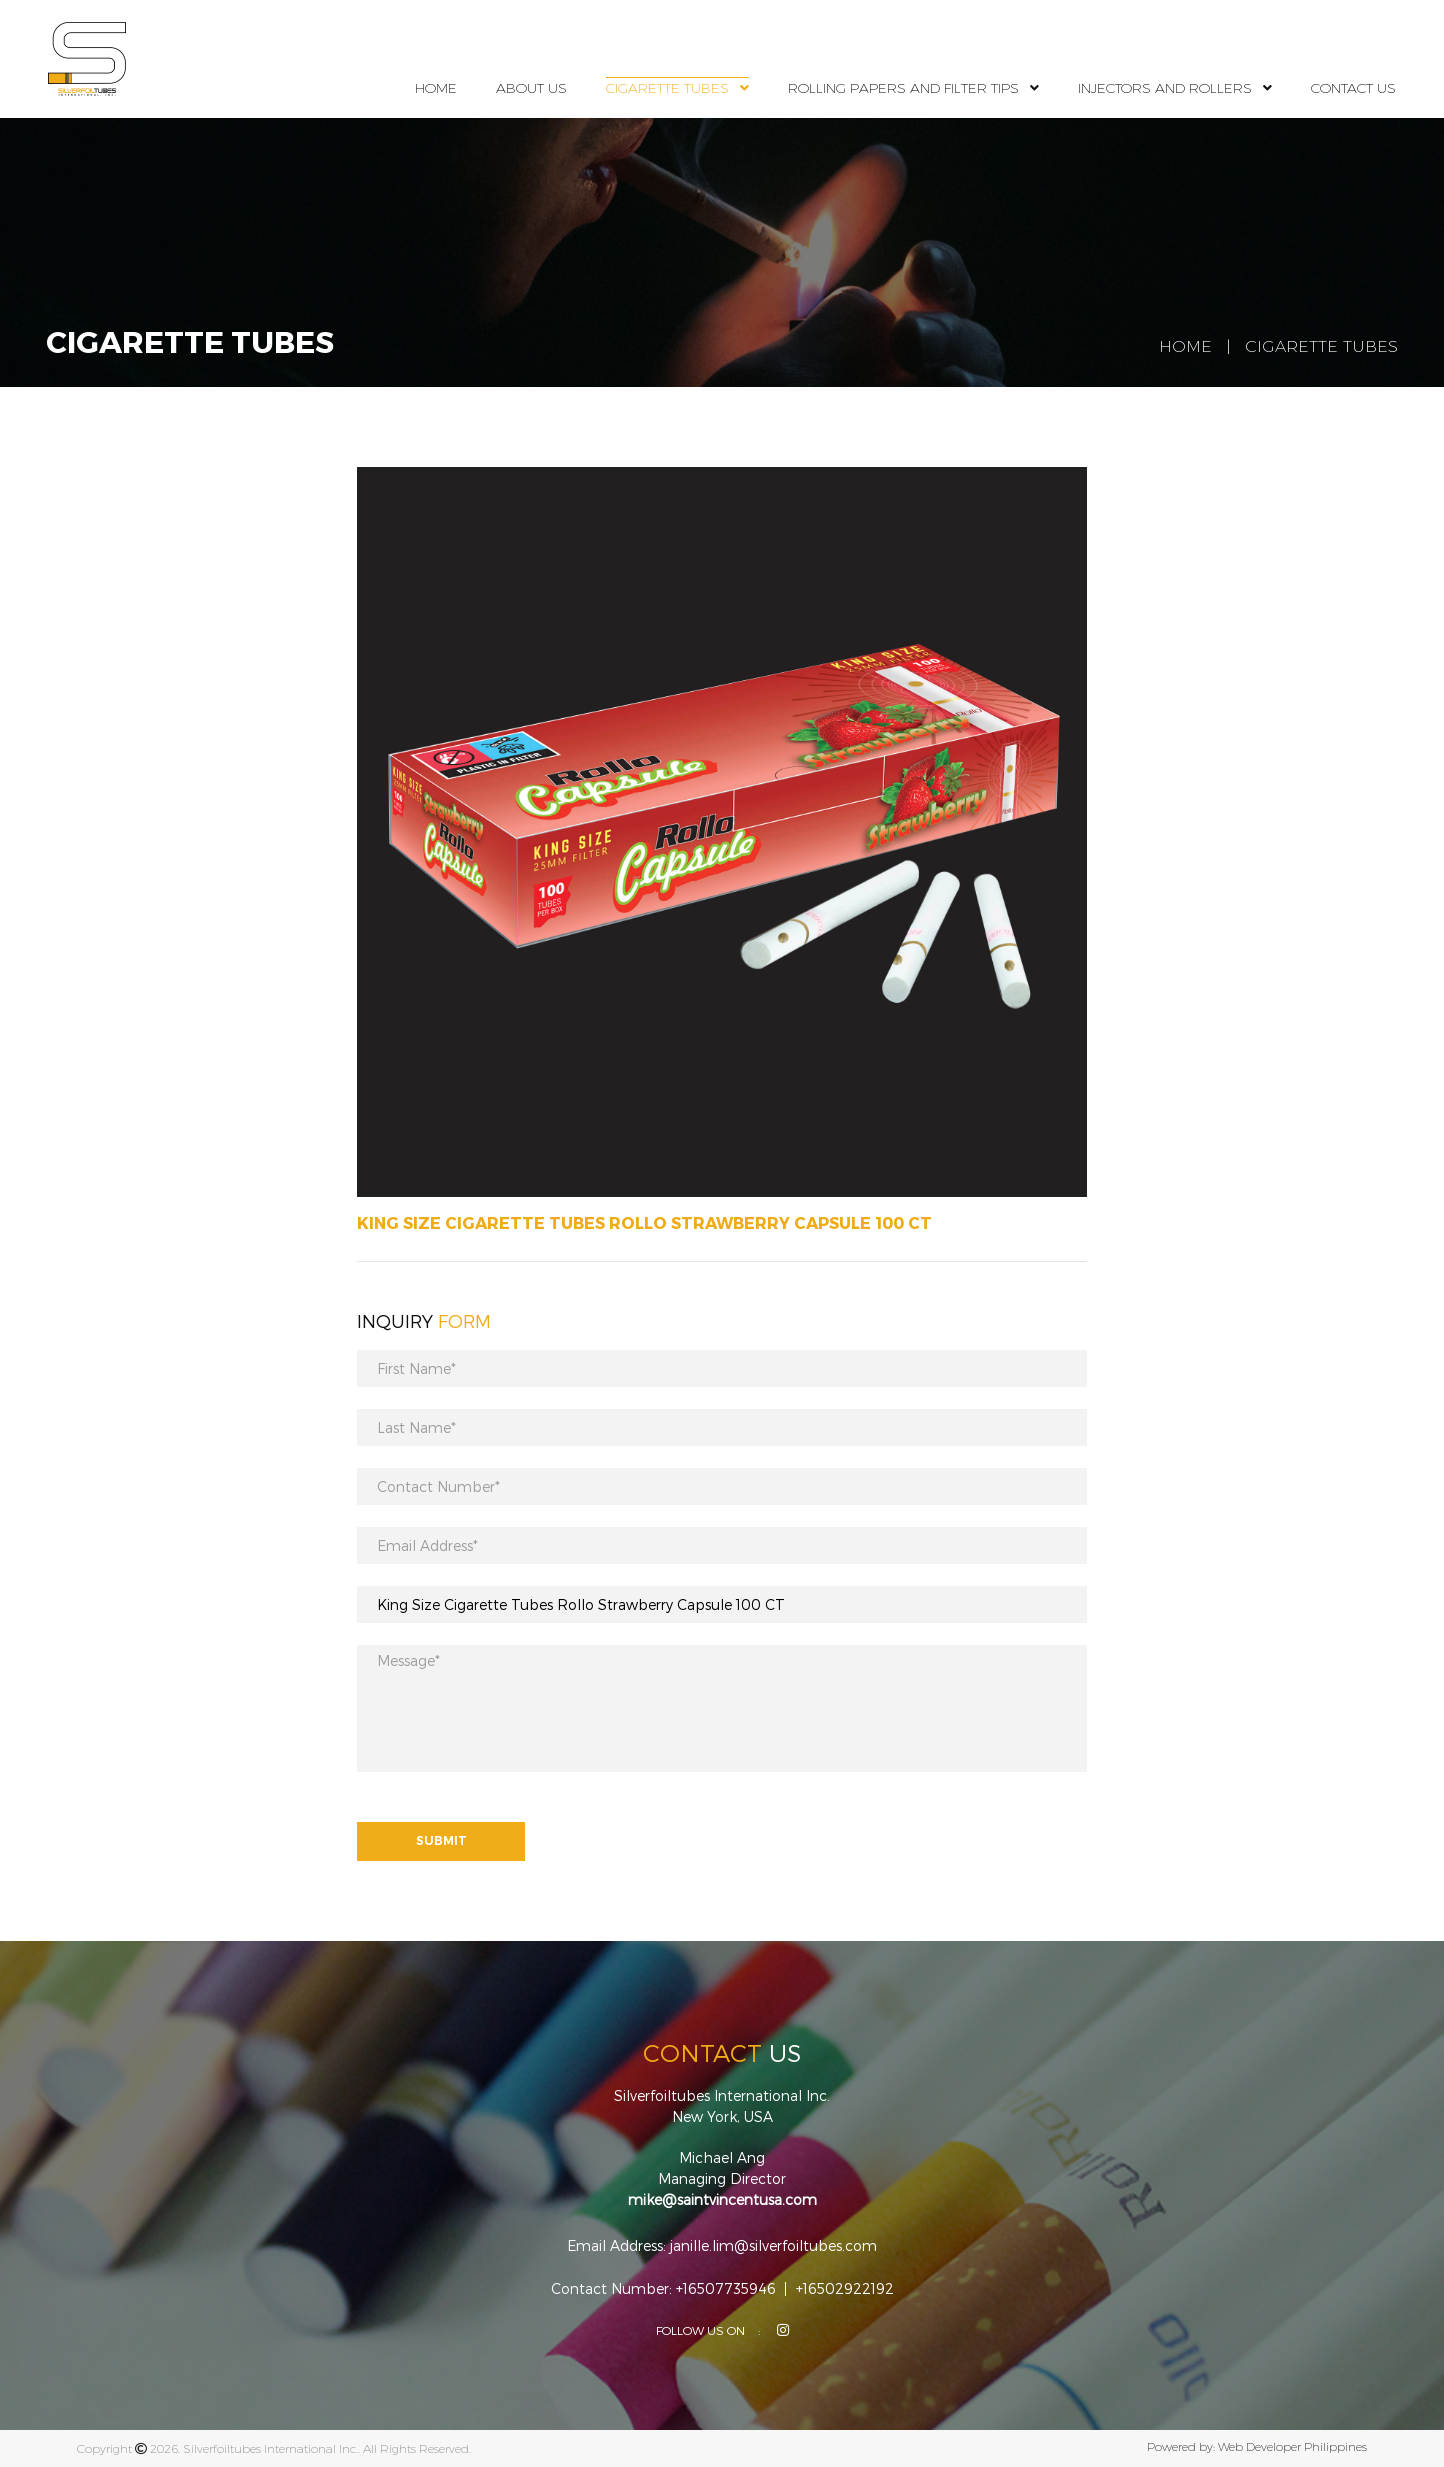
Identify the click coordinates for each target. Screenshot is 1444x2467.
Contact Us (1353, 88)
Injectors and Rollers (1165, 88)
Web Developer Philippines (1292, 2446)
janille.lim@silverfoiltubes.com (773, 2246)
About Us (531, 88)
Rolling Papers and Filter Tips (903, 88)
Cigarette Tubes (667, 88)
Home (436, 88)
